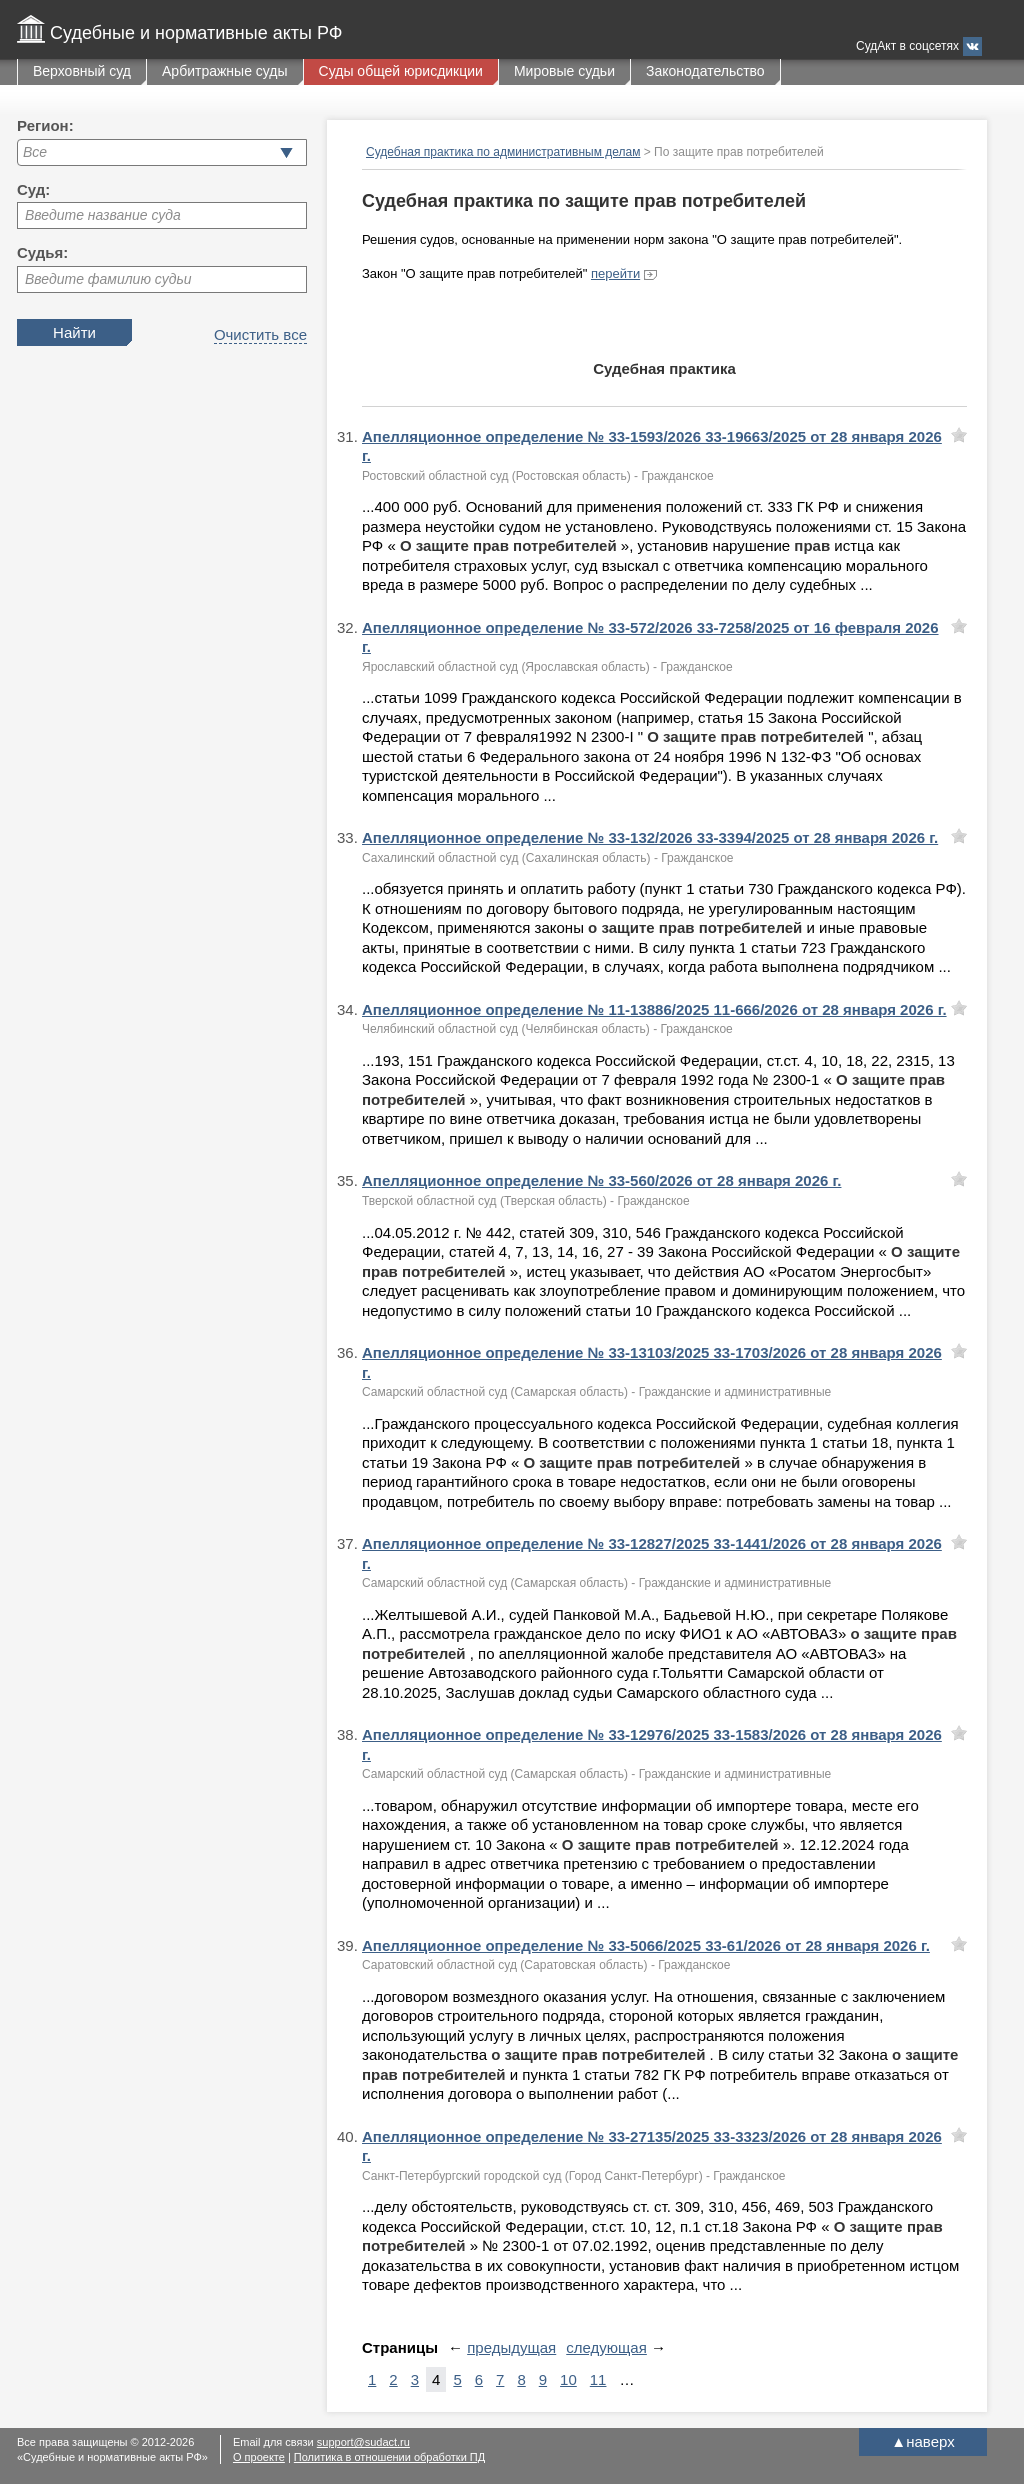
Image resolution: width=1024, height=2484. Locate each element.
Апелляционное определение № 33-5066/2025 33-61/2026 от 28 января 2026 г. (646, 1945)
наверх (922, 2441)
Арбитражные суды (225, 71)
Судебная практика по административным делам (503, 152)
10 (568, 2379)
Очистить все (260, 334)
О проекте (259, 2457)
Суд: (33, 189)
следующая (606, 2347)
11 (598, 2379)
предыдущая (511, 2347)
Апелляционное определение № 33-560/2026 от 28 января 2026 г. (601, 1180)
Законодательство (705, 71)
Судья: (42, 252)
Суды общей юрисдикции (401, 71)
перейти (615, 273)
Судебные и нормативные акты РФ (196, 33)
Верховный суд (82, 71)
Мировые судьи (564, 71)
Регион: (45, 125)
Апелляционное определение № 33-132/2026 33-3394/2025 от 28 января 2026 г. (650, 837)
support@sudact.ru (363, 2442)
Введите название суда (103, 215)
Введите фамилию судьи (108, 279)
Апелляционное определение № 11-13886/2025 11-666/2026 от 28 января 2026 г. (654, 1009)
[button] (286, 152)
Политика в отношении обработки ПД (389, 2457)
